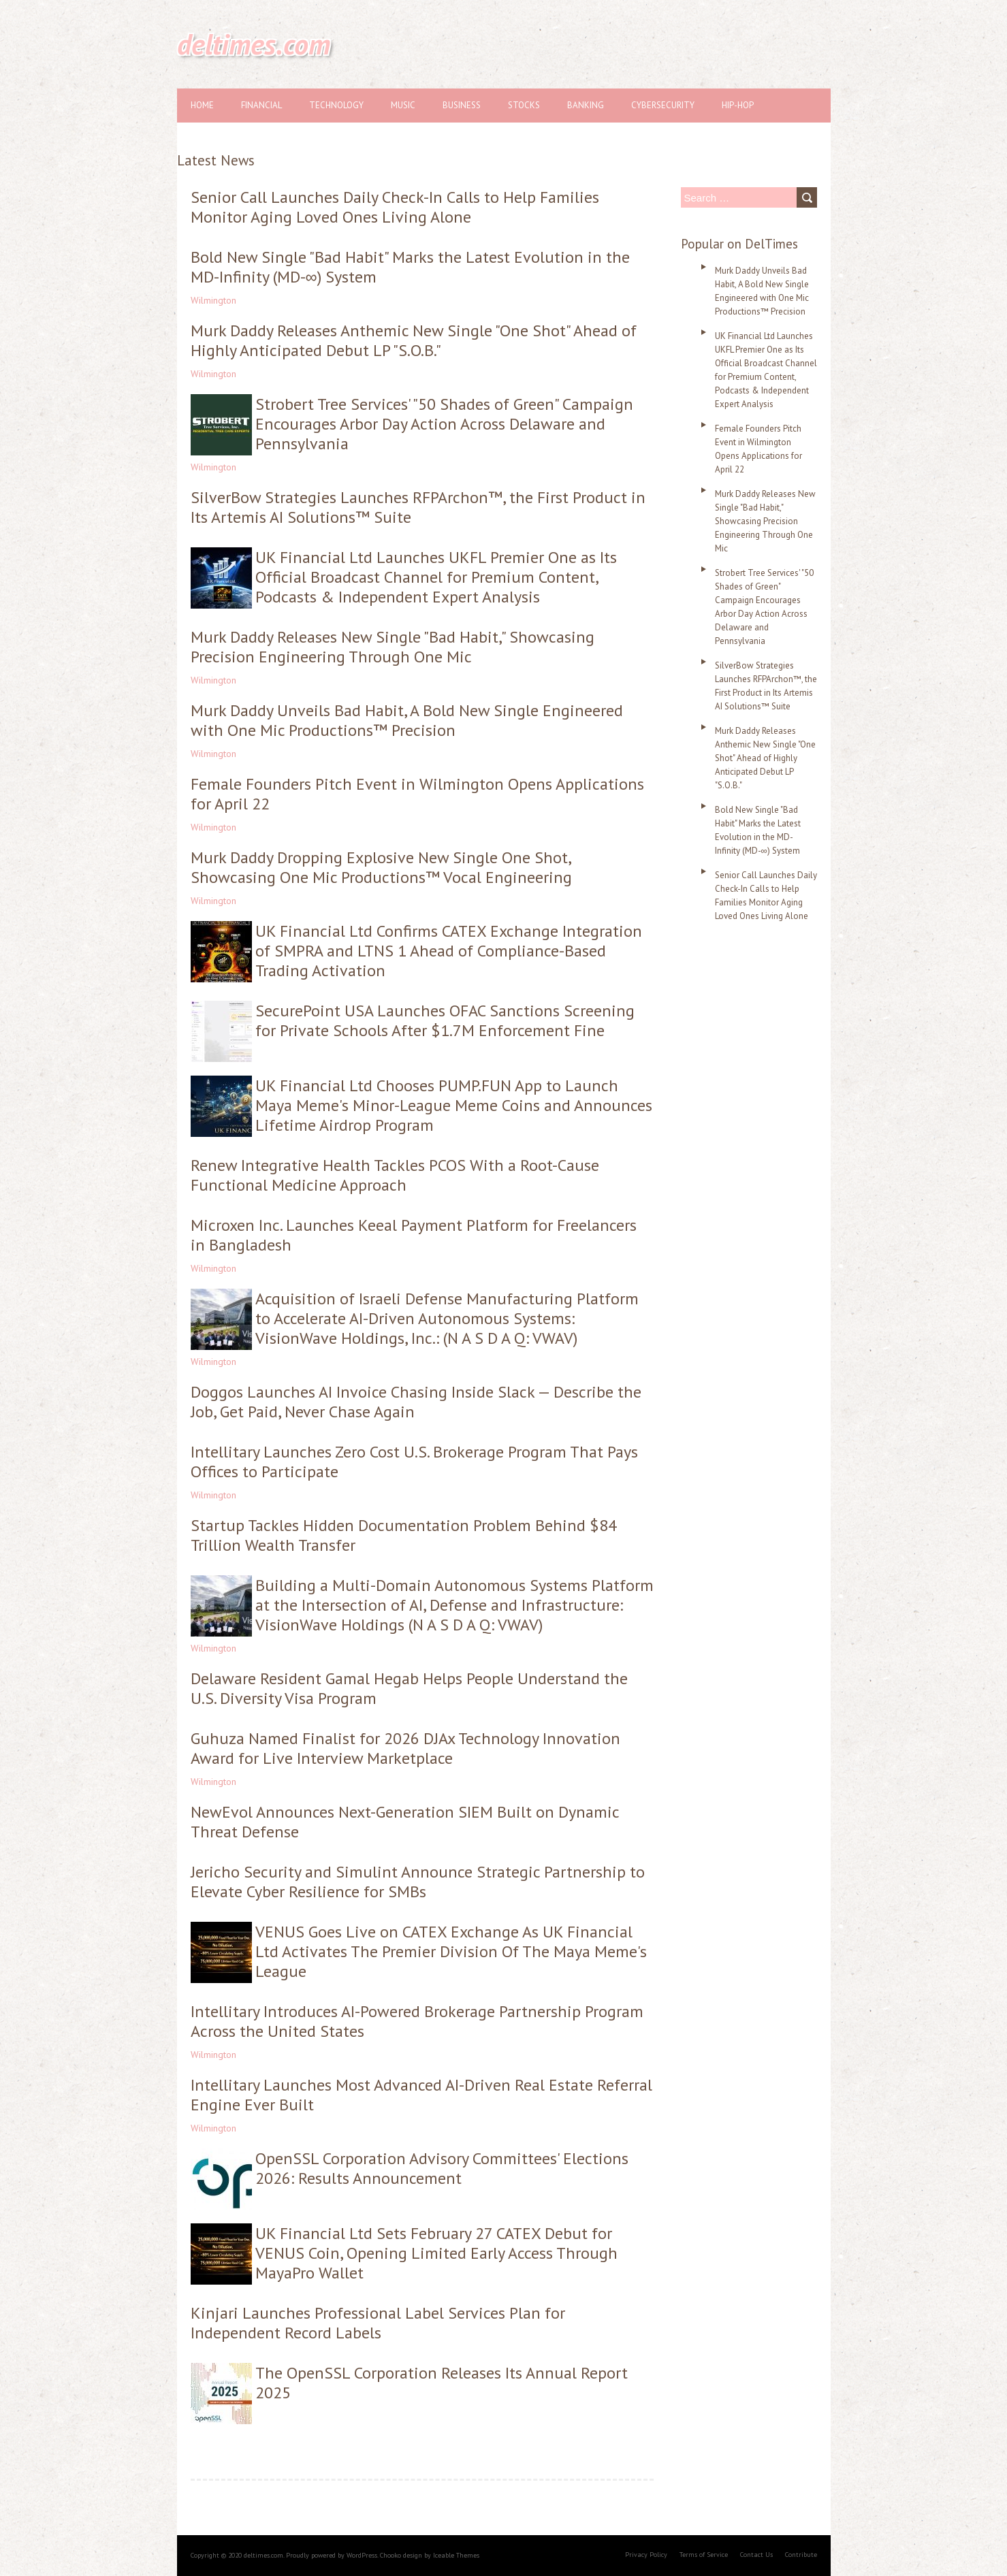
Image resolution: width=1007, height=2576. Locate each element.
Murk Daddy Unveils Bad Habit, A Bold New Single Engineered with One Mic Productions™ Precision (407, 720)
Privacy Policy (646, 2554)
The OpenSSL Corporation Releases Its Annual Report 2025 (441, 2382)
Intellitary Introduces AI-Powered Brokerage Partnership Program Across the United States (417, 2021)
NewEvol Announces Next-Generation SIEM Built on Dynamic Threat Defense (405, 1821)
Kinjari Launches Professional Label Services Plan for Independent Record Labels (378, 2322)
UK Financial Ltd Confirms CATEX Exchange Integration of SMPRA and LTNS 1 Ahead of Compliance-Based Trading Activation (448, 950)
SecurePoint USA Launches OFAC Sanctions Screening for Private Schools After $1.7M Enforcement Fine (445, 1020)
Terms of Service (704, 2554)
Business (462, 105)
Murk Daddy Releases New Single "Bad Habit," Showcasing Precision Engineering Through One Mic (392, 646)
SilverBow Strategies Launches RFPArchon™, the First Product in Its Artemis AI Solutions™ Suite (418, 507)
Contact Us (756, 2554)
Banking (585, 105)
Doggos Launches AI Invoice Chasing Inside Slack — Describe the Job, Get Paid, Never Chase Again (416, 1401)
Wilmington (213, 300)
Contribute (801, 2554)
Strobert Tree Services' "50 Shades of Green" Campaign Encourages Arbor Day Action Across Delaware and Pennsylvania (444, 423)
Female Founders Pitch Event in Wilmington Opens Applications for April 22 (417, 793)
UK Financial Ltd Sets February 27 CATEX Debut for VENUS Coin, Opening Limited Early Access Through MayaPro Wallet (436, 2253)
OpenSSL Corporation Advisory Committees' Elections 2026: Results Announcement (441, 2168)
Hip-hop (738, 105)
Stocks (524, 105)
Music (403, 105)
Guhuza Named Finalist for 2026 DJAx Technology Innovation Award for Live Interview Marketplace (405, 1748)
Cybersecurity (662, 105)
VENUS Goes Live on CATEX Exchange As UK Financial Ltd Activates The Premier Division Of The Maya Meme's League (451, 1951)
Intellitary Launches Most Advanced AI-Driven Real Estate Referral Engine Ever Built (421, 2094)
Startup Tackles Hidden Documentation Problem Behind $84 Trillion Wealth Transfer (404, 1535)
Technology (336, 105)
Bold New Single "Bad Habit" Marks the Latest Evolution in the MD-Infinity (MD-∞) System (410, 266)
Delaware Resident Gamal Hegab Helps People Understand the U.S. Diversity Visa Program (409, 1688)
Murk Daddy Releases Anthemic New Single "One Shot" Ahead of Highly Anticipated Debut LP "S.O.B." (414, 340)
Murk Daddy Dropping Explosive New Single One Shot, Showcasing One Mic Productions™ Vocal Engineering (381, 867)
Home (202, 105)
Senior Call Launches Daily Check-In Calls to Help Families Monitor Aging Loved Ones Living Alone (395, 207)
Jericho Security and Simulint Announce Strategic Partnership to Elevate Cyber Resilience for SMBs (418, 1881)
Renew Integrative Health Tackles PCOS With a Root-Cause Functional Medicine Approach (395, 1175)
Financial (261, 105)
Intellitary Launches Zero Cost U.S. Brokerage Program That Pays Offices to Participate (414, 1461)
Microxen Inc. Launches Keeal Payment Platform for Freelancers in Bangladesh (414, 1234)
